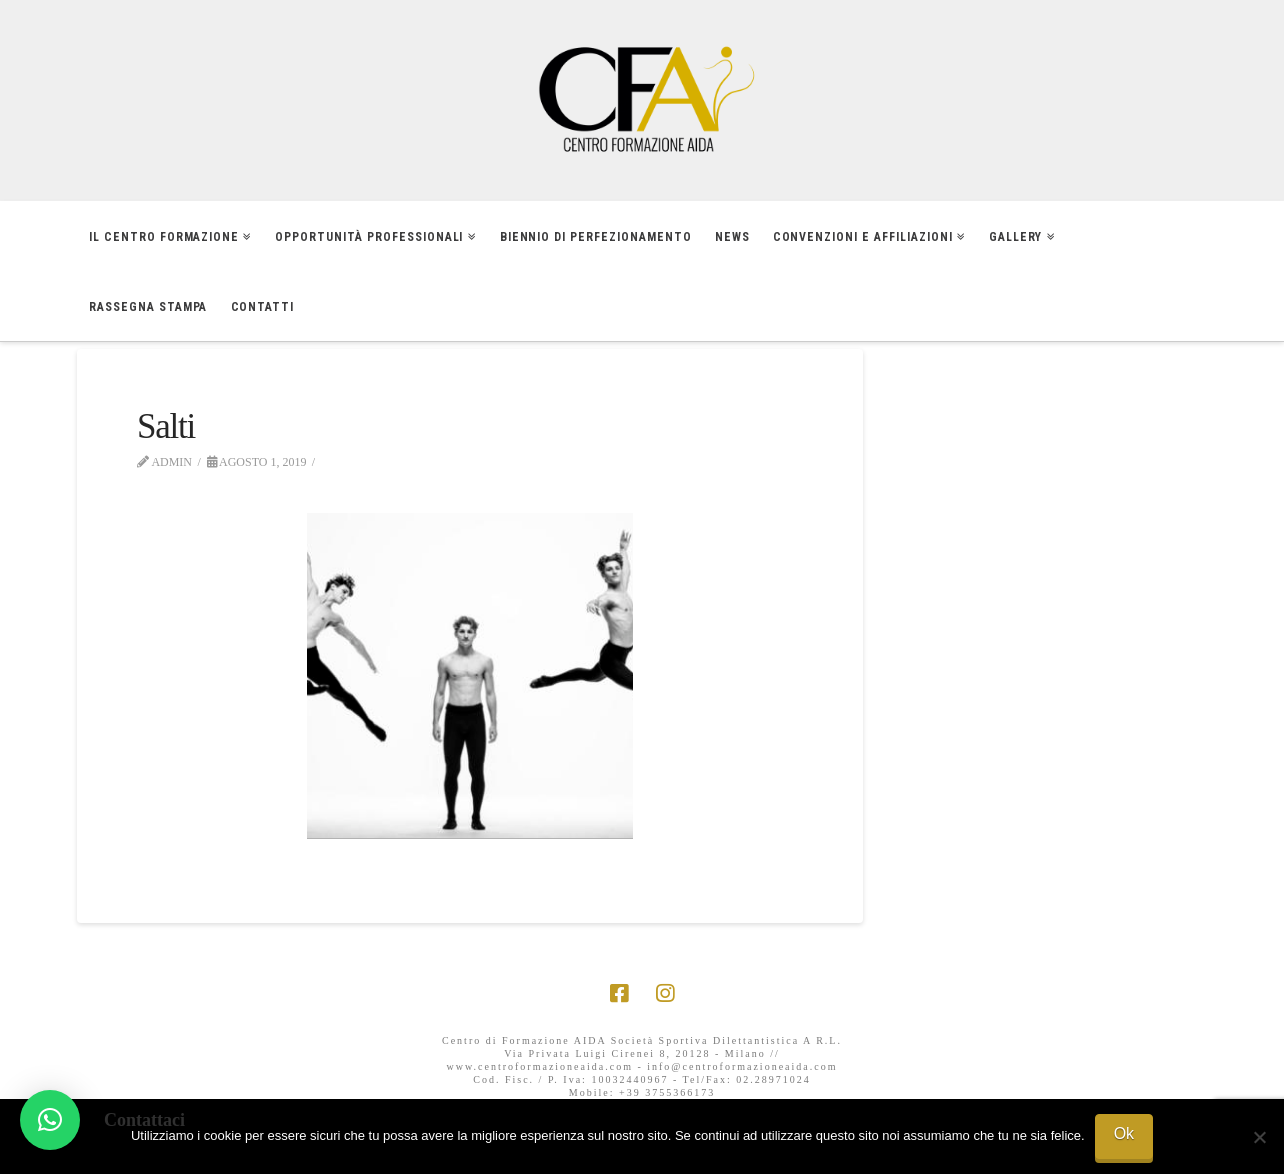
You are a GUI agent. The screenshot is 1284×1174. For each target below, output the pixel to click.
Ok (1124, 1133)
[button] (50, 1120)
